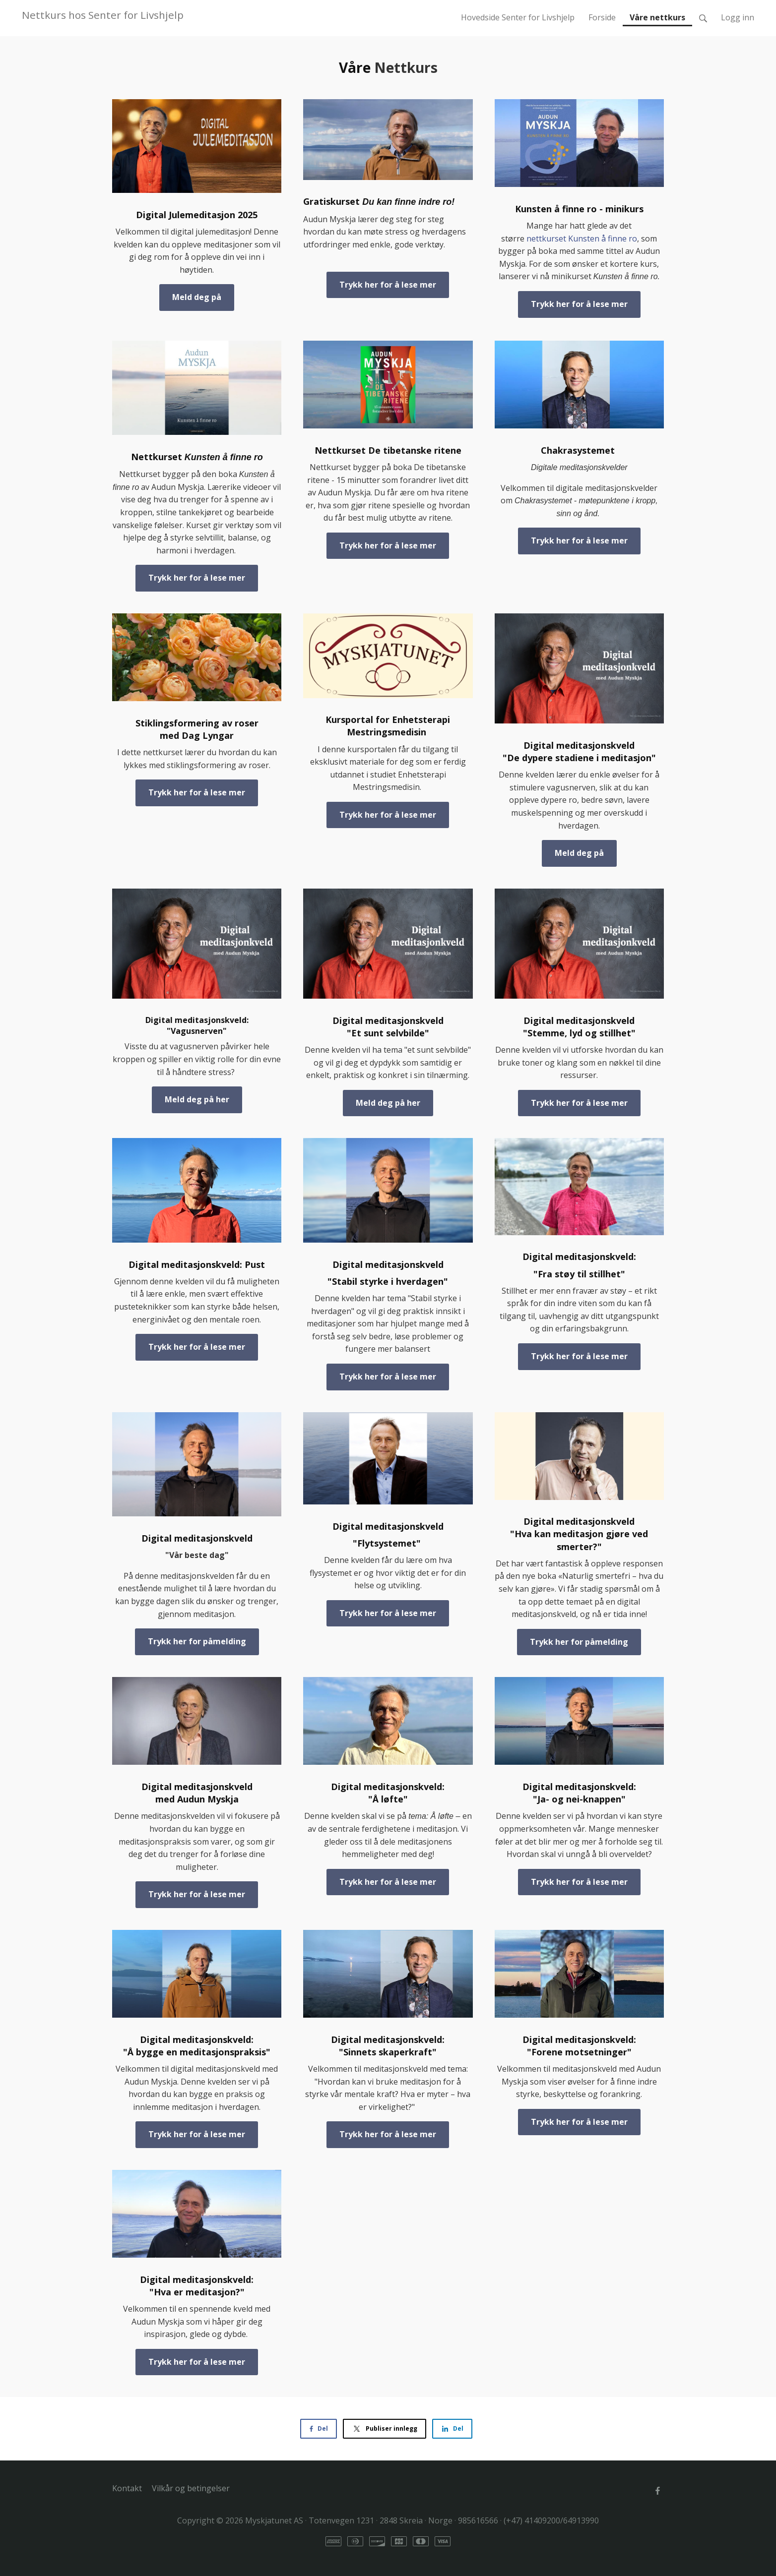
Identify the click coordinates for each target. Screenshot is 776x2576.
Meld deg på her (197, 1099)
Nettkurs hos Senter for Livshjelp (103, 15)
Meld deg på (196, 297)
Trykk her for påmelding (197, 1641)
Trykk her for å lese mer (387, 284)
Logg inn (737, 17)
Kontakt (127, 2488)
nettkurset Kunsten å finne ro (581, 238)
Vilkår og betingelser (191, 2488)
